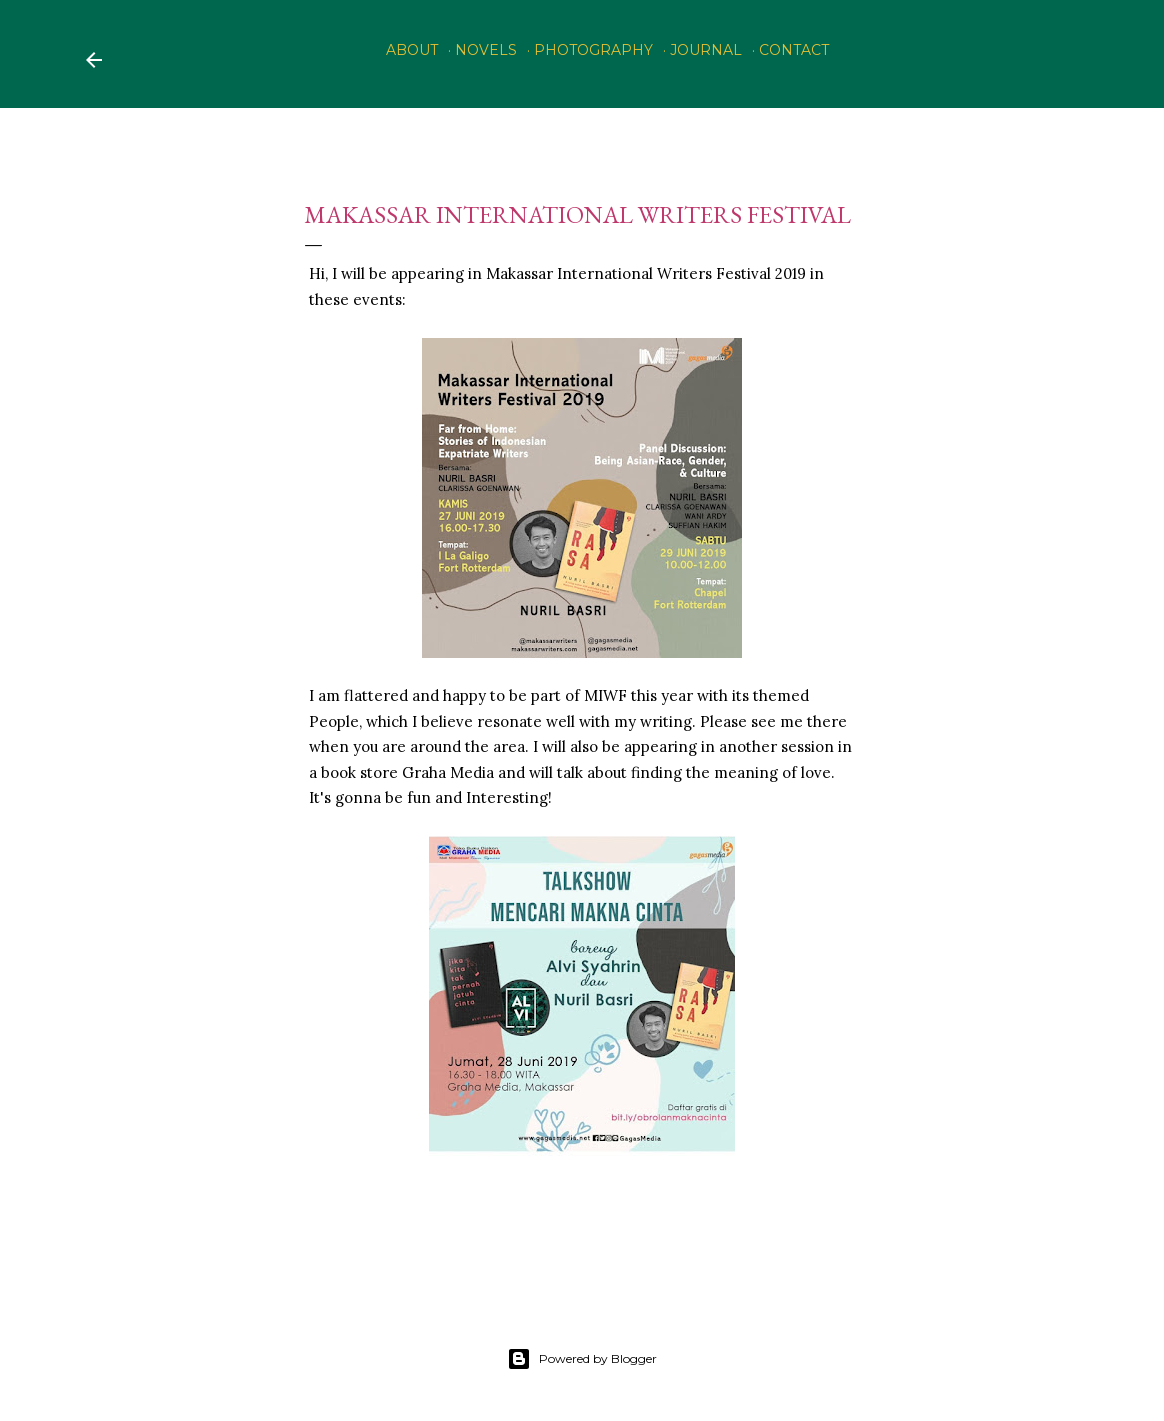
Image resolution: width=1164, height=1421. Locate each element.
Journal (706, 50)
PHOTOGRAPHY (593, 50)
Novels (486, 50)
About (412, 50)
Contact (794, 50)
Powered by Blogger (582, 1359)
